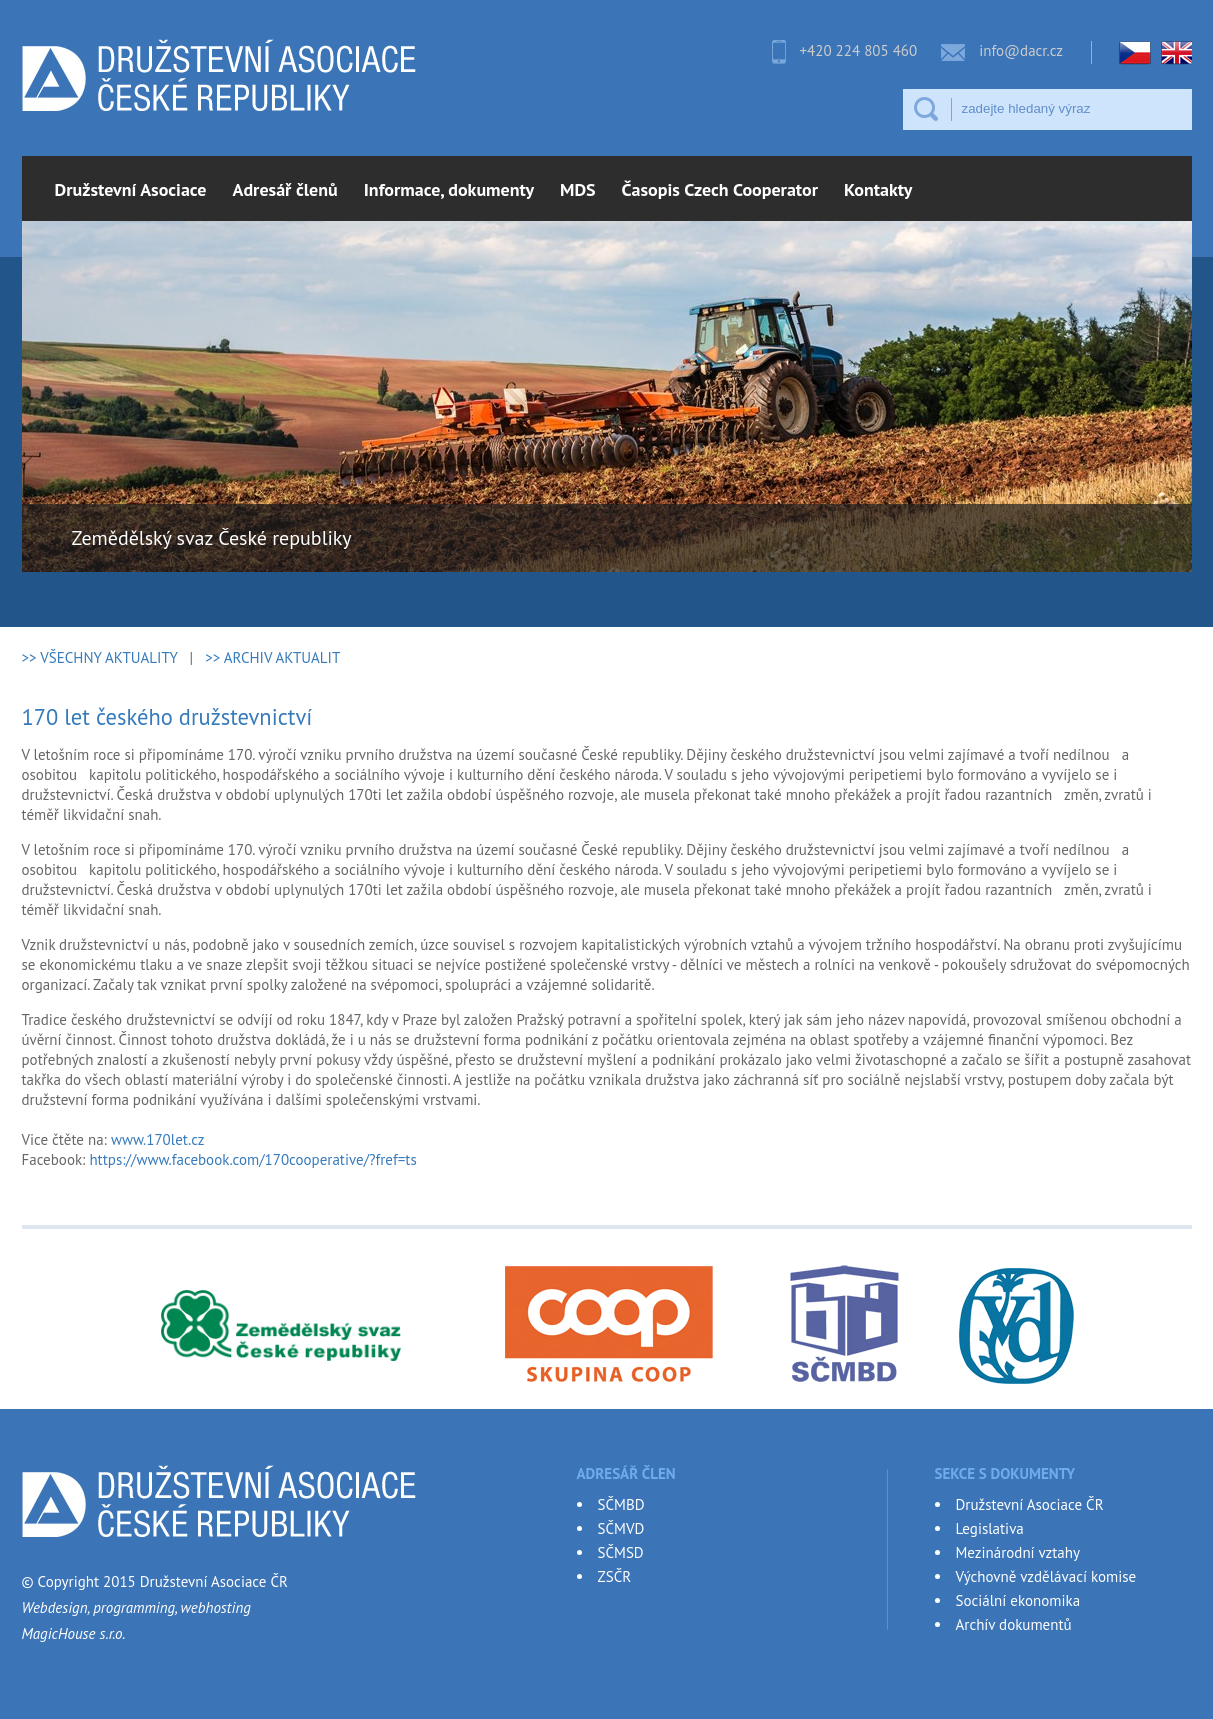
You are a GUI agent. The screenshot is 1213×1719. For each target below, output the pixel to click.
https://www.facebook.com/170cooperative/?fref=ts (252, 1159)
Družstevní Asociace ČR (1030, 1504)
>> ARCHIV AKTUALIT (272, 657)
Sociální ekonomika (1018, 1600)
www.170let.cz (158, 1139)
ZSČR (615, 1576)
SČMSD (621, 1552)
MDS (578, 189)
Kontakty (878, 189)
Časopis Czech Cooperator (720, 189)
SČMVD (621, 1528)
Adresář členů (285, 189)
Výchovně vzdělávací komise (1046, 1576)
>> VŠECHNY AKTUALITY (100, 657)
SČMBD (621, 1504)
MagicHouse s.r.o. (74, 1633)
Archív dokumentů (1014, 1624)
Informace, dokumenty (449, 189)
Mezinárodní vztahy (1018, 1552)
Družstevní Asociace (131, 189)
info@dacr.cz (1021, 50)
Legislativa (990, 1528)
